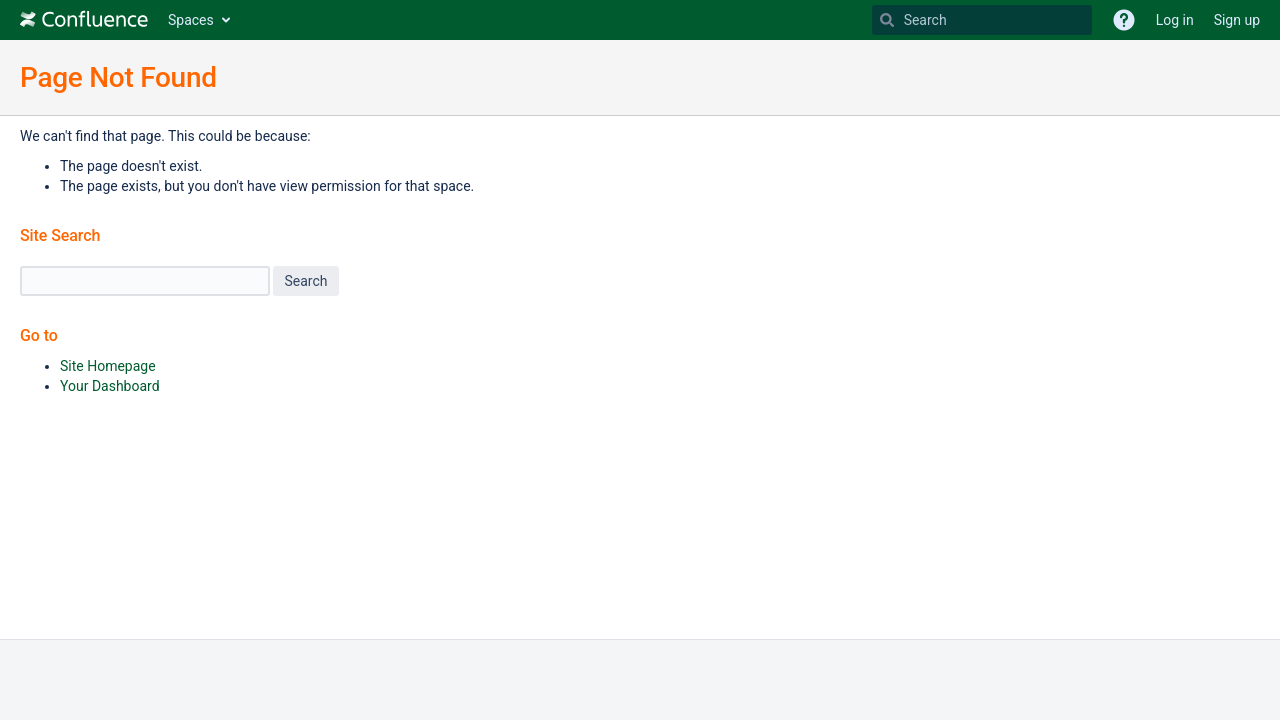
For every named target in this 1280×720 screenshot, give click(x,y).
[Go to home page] (84, 20)
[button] (1124, 20)
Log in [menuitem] (1175, 20)
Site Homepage (108, 366)
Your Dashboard (110, 386)
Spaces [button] (191, 20)
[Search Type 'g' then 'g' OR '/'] (982, 20)
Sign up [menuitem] (1237, 20)
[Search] (887, 20)
